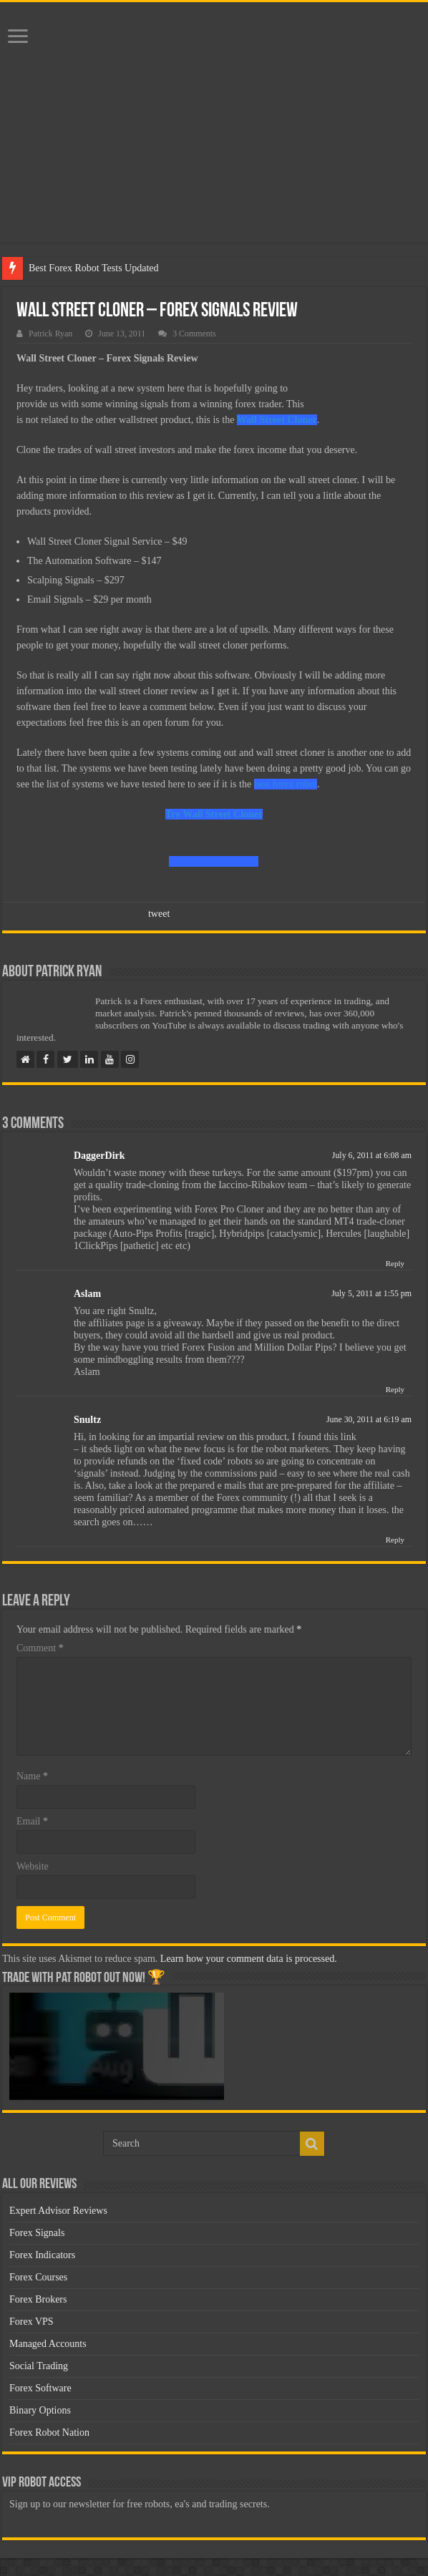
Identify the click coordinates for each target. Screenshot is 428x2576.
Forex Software (40, 2388)
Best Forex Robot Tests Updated (94, 268)
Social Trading (38, 2366)
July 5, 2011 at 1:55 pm (371, 1293)
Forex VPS (31, 2321)
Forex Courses (38, 2277)
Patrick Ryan (50, 334)
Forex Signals (36, 2232)
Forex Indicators (42, 2255)
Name (32, 1776)
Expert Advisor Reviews (58, 2210)
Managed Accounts (48, 2343)
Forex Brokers (38, 2299)
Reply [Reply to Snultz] (395, 1539)
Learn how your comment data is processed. (248, 1958)
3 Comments (193, 334)
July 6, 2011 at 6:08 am (372, 1155)
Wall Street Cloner (277, 419)
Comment (40, 1648)
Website (32, 1866)
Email (32, 1821)
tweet (159, 913)
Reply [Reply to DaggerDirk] (395, 1263)
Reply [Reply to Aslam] (395, 1389)
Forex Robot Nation (49, 2432)
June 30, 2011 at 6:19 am (369, 1419)
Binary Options (40, 2410)
